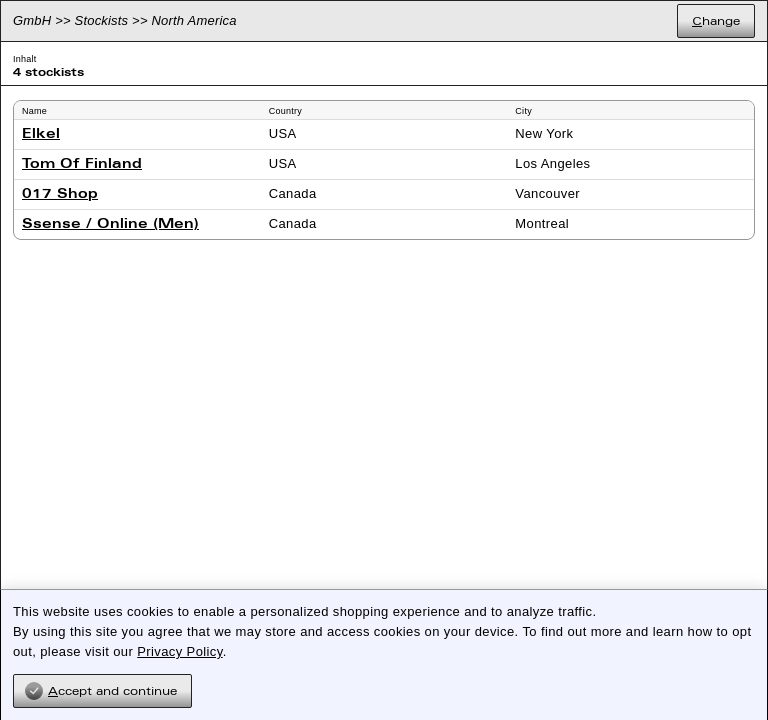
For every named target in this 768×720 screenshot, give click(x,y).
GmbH (32, 20)
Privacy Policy (179, 651)
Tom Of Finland (82, 164)
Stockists (102, 20)
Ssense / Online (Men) (110, 224)
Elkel (41, 134)
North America (194, 20)
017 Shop (60, 194)
